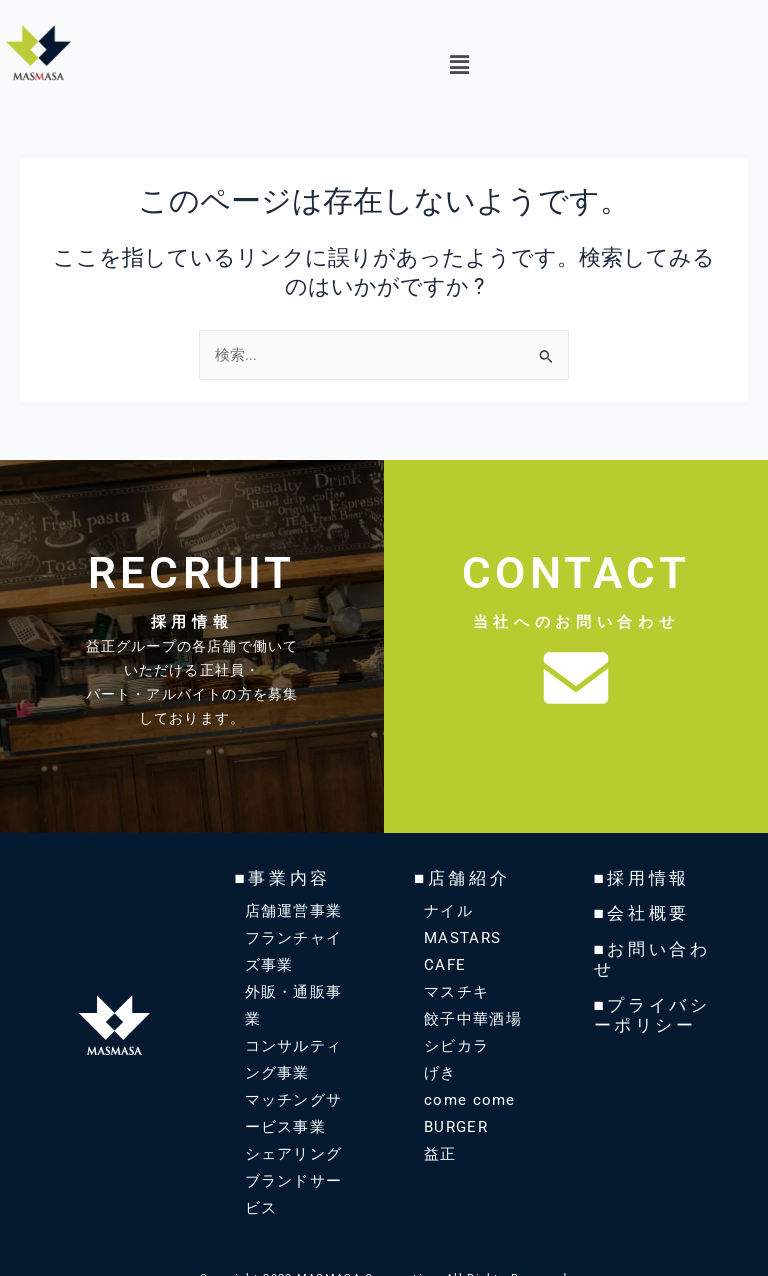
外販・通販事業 (298, 991)
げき (439, 1072)
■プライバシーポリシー (649, 1009)
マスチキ (454, 991)
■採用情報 (640, 877)
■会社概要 (640, 911)
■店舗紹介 (460, 877)
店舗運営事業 (291, 910)
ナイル (447, 910)
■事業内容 (281, 877)
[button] (459, 66)
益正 (439, 1153)
